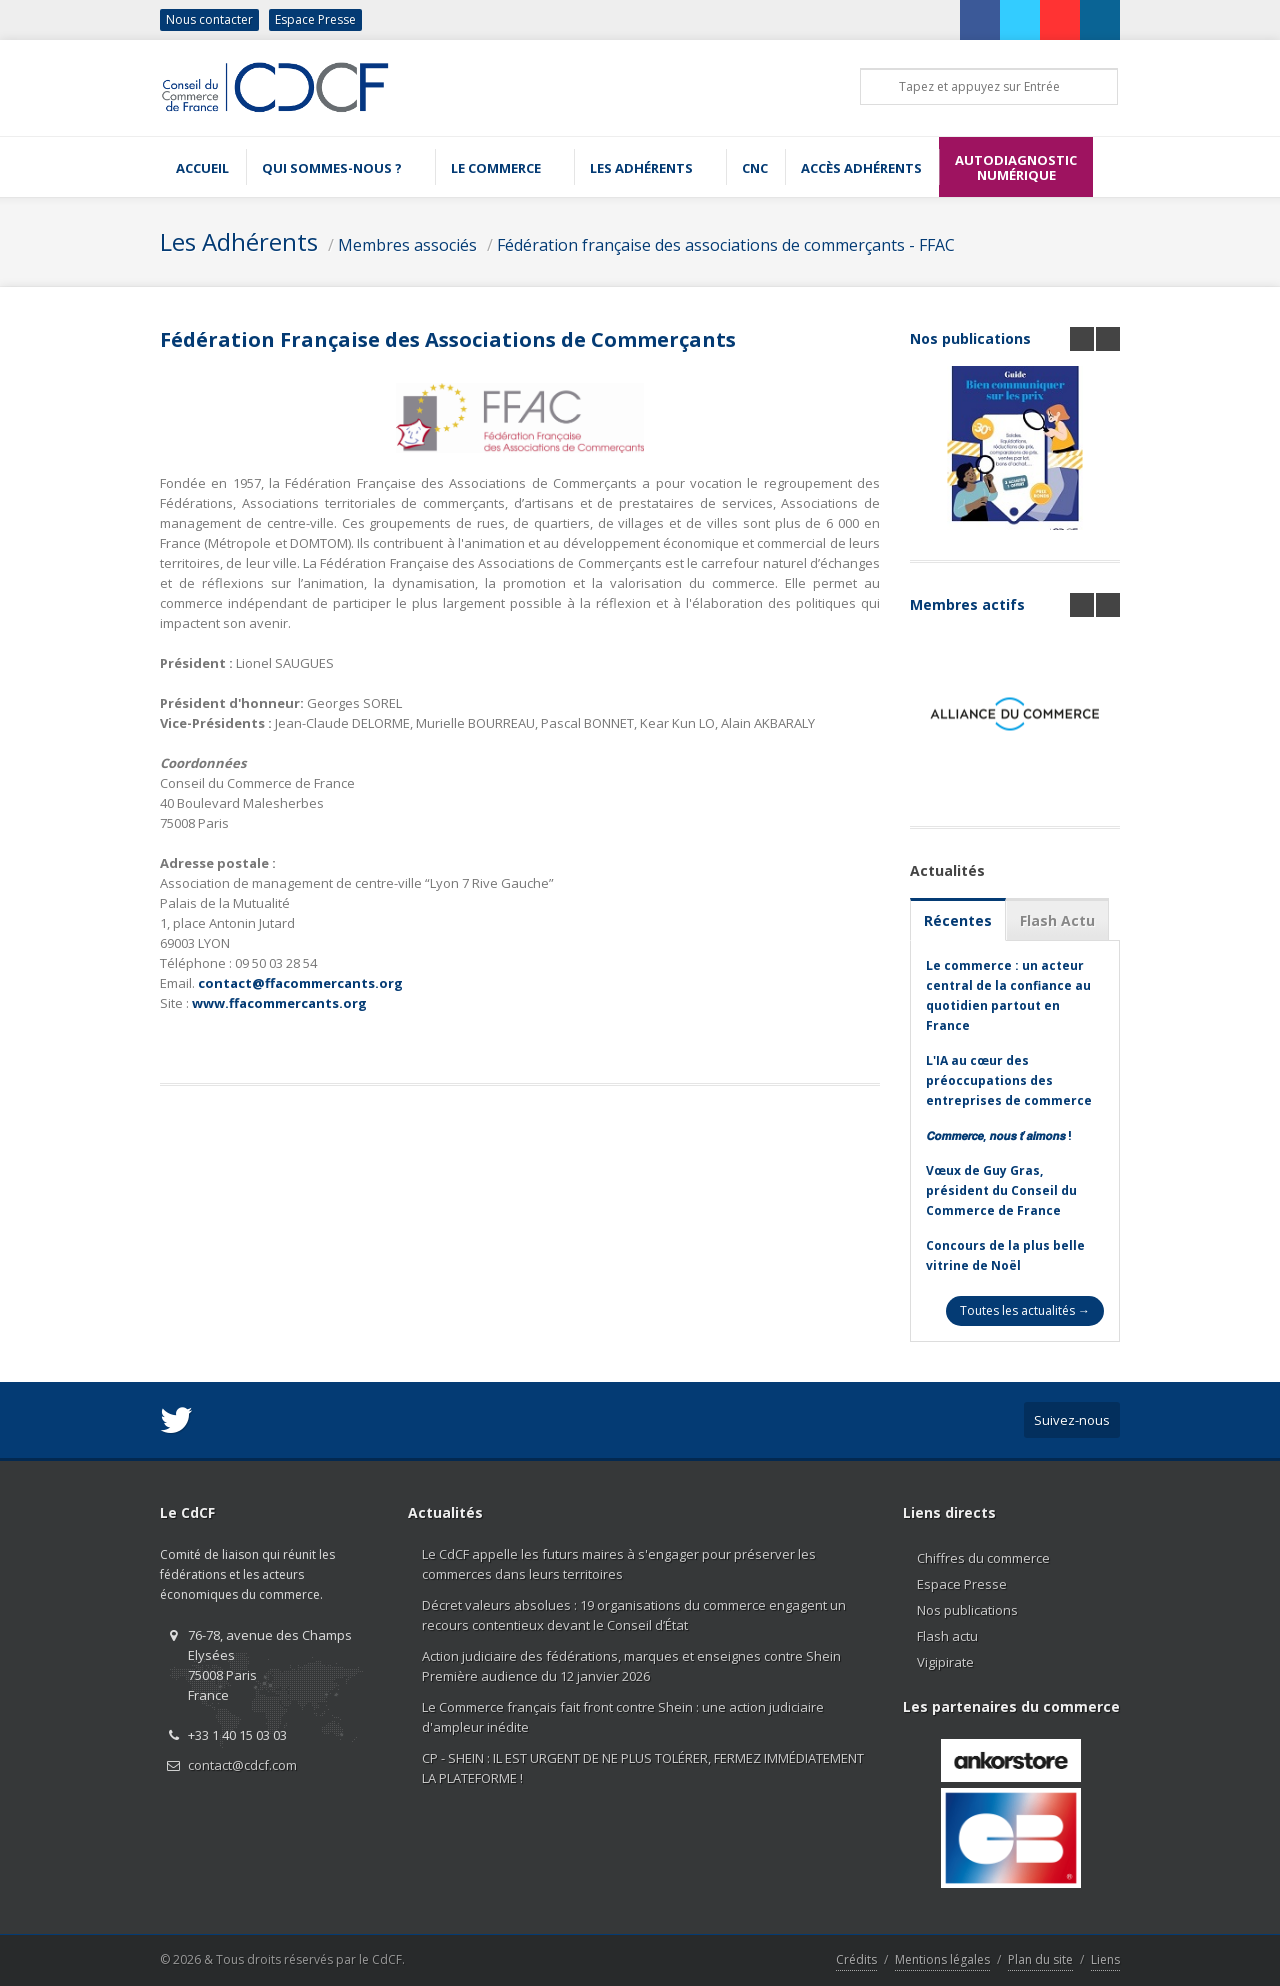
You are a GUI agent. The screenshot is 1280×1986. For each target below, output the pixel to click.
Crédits (856, 1959)
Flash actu (947, 1636)
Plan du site (1040, 1959)
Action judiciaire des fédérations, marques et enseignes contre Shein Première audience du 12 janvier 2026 (631, 1666)
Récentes (958, 920)
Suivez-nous (1072, 1420)
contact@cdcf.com (242, 1765)
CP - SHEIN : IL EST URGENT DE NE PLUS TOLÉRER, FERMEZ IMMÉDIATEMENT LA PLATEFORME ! (643, 1768)
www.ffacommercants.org (279, 1003)
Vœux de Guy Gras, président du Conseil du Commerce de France (1001, 1190)
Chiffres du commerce (983, 1558)
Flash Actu (1057, 920)
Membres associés (407, 245)
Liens (1105, 1959)
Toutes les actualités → (1025, 1310)
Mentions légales (942, 1959)
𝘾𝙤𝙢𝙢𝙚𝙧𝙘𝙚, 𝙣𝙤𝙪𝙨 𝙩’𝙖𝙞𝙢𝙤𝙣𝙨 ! (999, 1135)
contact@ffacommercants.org (300, 983)
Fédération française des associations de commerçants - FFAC (726, 245)
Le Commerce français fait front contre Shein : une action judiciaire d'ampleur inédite (623, 1717)
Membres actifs (967, 604)
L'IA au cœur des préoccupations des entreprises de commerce (1009, 1080)
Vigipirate (945, 1662)
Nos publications (970, 338)
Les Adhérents (239, 241)
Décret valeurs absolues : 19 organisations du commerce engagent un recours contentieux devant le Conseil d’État (634, 1615)
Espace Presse (315, 19)
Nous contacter (209, 19)
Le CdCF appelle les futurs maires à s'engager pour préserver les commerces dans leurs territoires (619, 1564)
